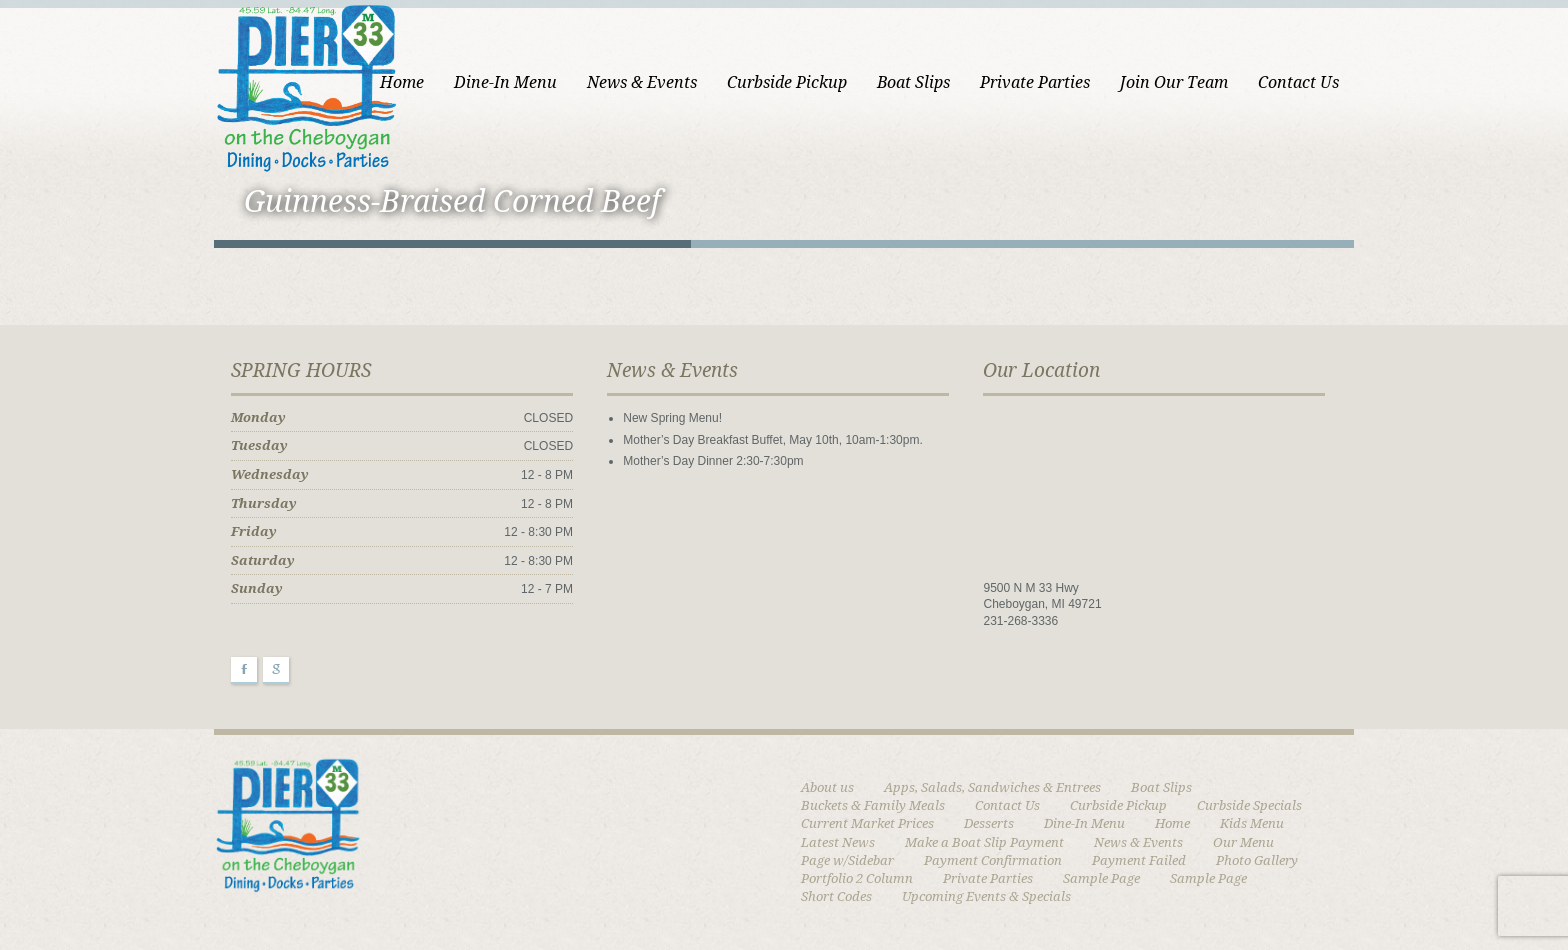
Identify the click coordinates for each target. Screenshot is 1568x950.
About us (827, 787)
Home (402, 82)
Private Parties (1035, 82)
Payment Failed (1139, 860)
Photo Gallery (1257, 860)
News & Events (642, 82)
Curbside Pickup (787, 82)
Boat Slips (913, 82)
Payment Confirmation (993, 860)
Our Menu (1243, 842)
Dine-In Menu (505, 82)
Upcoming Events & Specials (986, 896)
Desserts (989, 823)
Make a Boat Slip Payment (984, 842)
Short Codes (836, 896)
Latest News (838, 842)
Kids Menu (1252, 823)
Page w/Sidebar (847, 860)
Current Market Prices (867, 823)
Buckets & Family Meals (873, 805)
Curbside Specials (1249, 805)
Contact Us (1298, 82)
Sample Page (1101, 878)
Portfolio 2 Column (857, 878)
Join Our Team (1174, 82)
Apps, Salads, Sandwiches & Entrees (992, 787)
